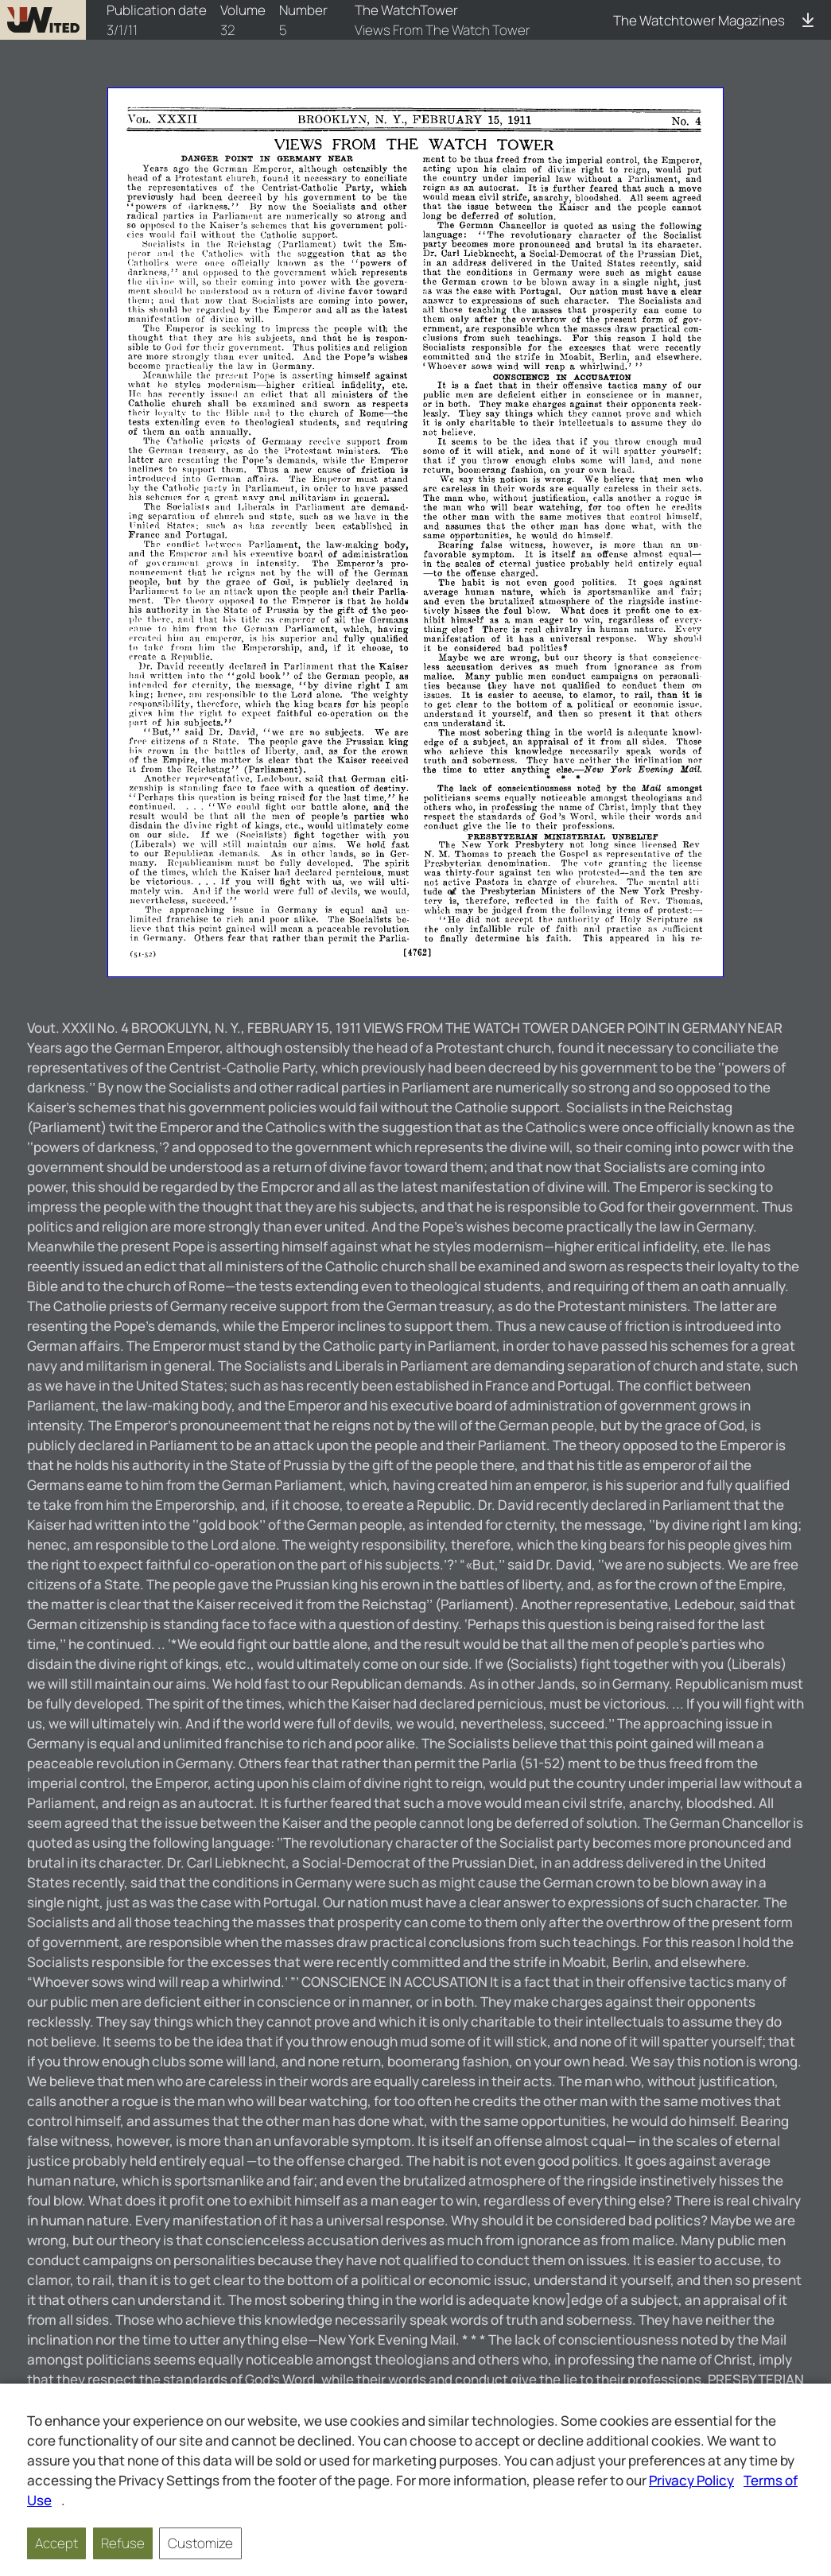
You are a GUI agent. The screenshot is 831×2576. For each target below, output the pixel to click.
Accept (56, 2543)
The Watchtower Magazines (699, 20)
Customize (200, 2543)
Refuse (123, 2543)
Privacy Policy (691, 2480)
